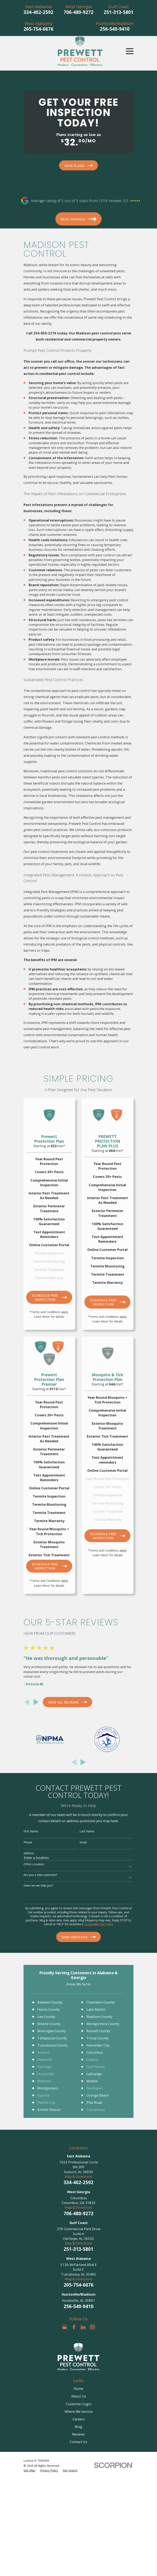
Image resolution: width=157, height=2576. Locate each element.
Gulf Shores (95, 2066)
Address (29, 1853)
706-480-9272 (78, 12)
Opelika (43, 2095)
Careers (79, 2419)
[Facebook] (74, 2327)
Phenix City (46, 2102)
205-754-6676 (38, 29)
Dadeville (44, 2059)
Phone (28, 1842)
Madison (44, 2081)
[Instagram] (92, 2327)
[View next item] (36, 1702)
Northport (94, 2088)
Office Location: (34, 1864)
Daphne (92, 2059)
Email (83, 1842)
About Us (78, 2396)
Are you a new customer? (40, 1875)
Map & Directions (78, 2176)
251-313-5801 (118, 12)
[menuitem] (29, 2470)
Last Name (87, 1831)
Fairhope (44, 2066)
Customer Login (78, 2404)
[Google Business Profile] (64, 2327)
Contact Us (78, 2441)
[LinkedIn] (83, 2327)
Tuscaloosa (95, 2109)
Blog (78, 2426)
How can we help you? (38, 1885)
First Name (31, 1831)
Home (78, 2388)
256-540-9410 (115, 29)
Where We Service (79, 2411)
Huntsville (45, 2073)
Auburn (43, 2052)
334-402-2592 (38, 12)
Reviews (78, 2434)
